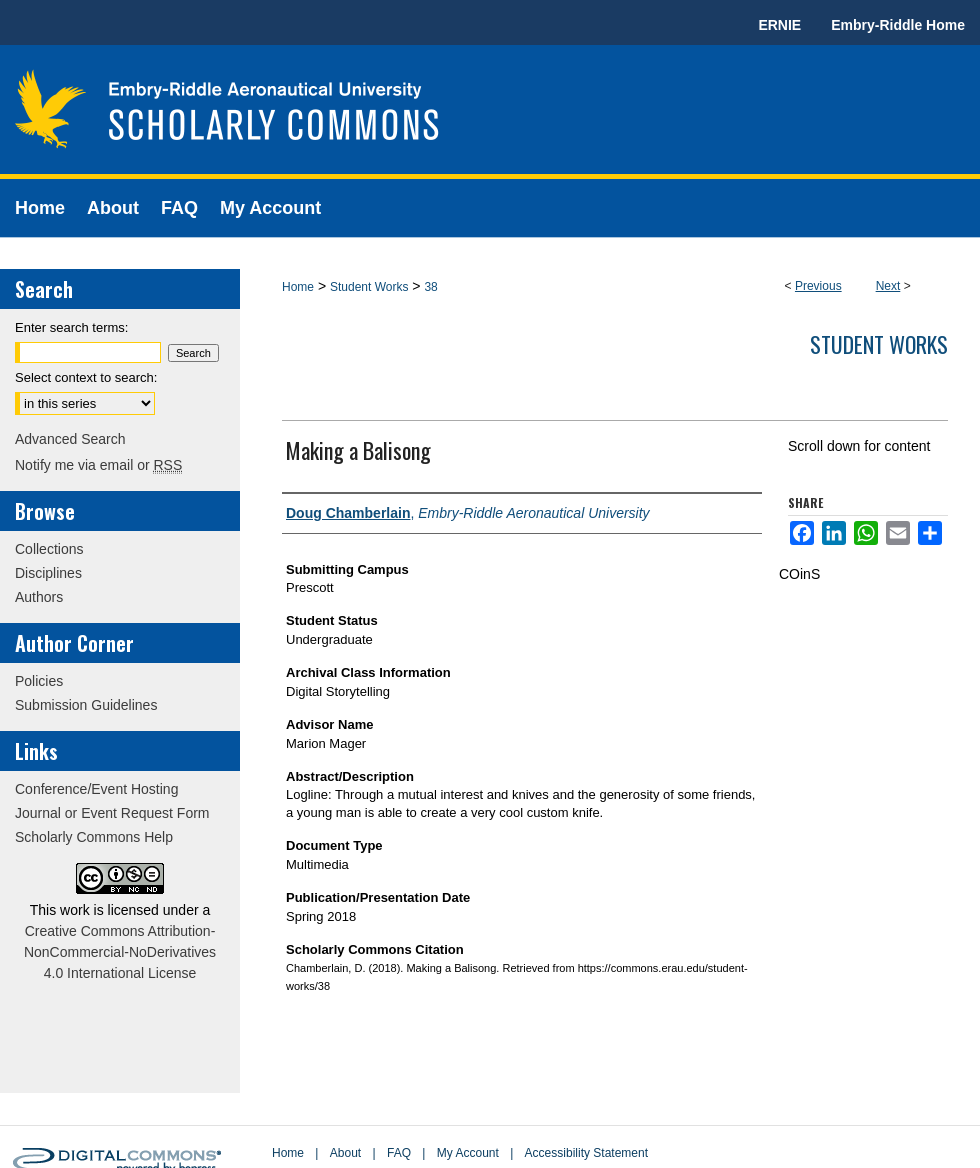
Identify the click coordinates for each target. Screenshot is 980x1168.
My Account (468, 1153)
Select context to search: (86, 377)
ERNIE (779, 25)
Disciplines (48, 573)
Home (298, 287)
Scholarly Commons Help (94, 837)
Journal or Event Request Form (112, 813)
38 (430, 287)
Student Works (369, 287)
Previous (818, 286)
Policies (39, 681)
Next (888, 286)
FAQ (399, 1153)
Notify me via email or (98, 465)
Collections (49, 549)
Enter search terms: (71, 327)
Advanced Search (70, 439)
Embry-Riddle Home (898, 25)
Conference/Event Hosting (96, 789)
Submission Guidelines (86, 705)
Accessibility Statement (586, 1153)
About (345, 1153)
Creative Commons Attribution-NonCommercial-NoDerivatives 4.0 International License (120, 952)
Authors (39, 597)
